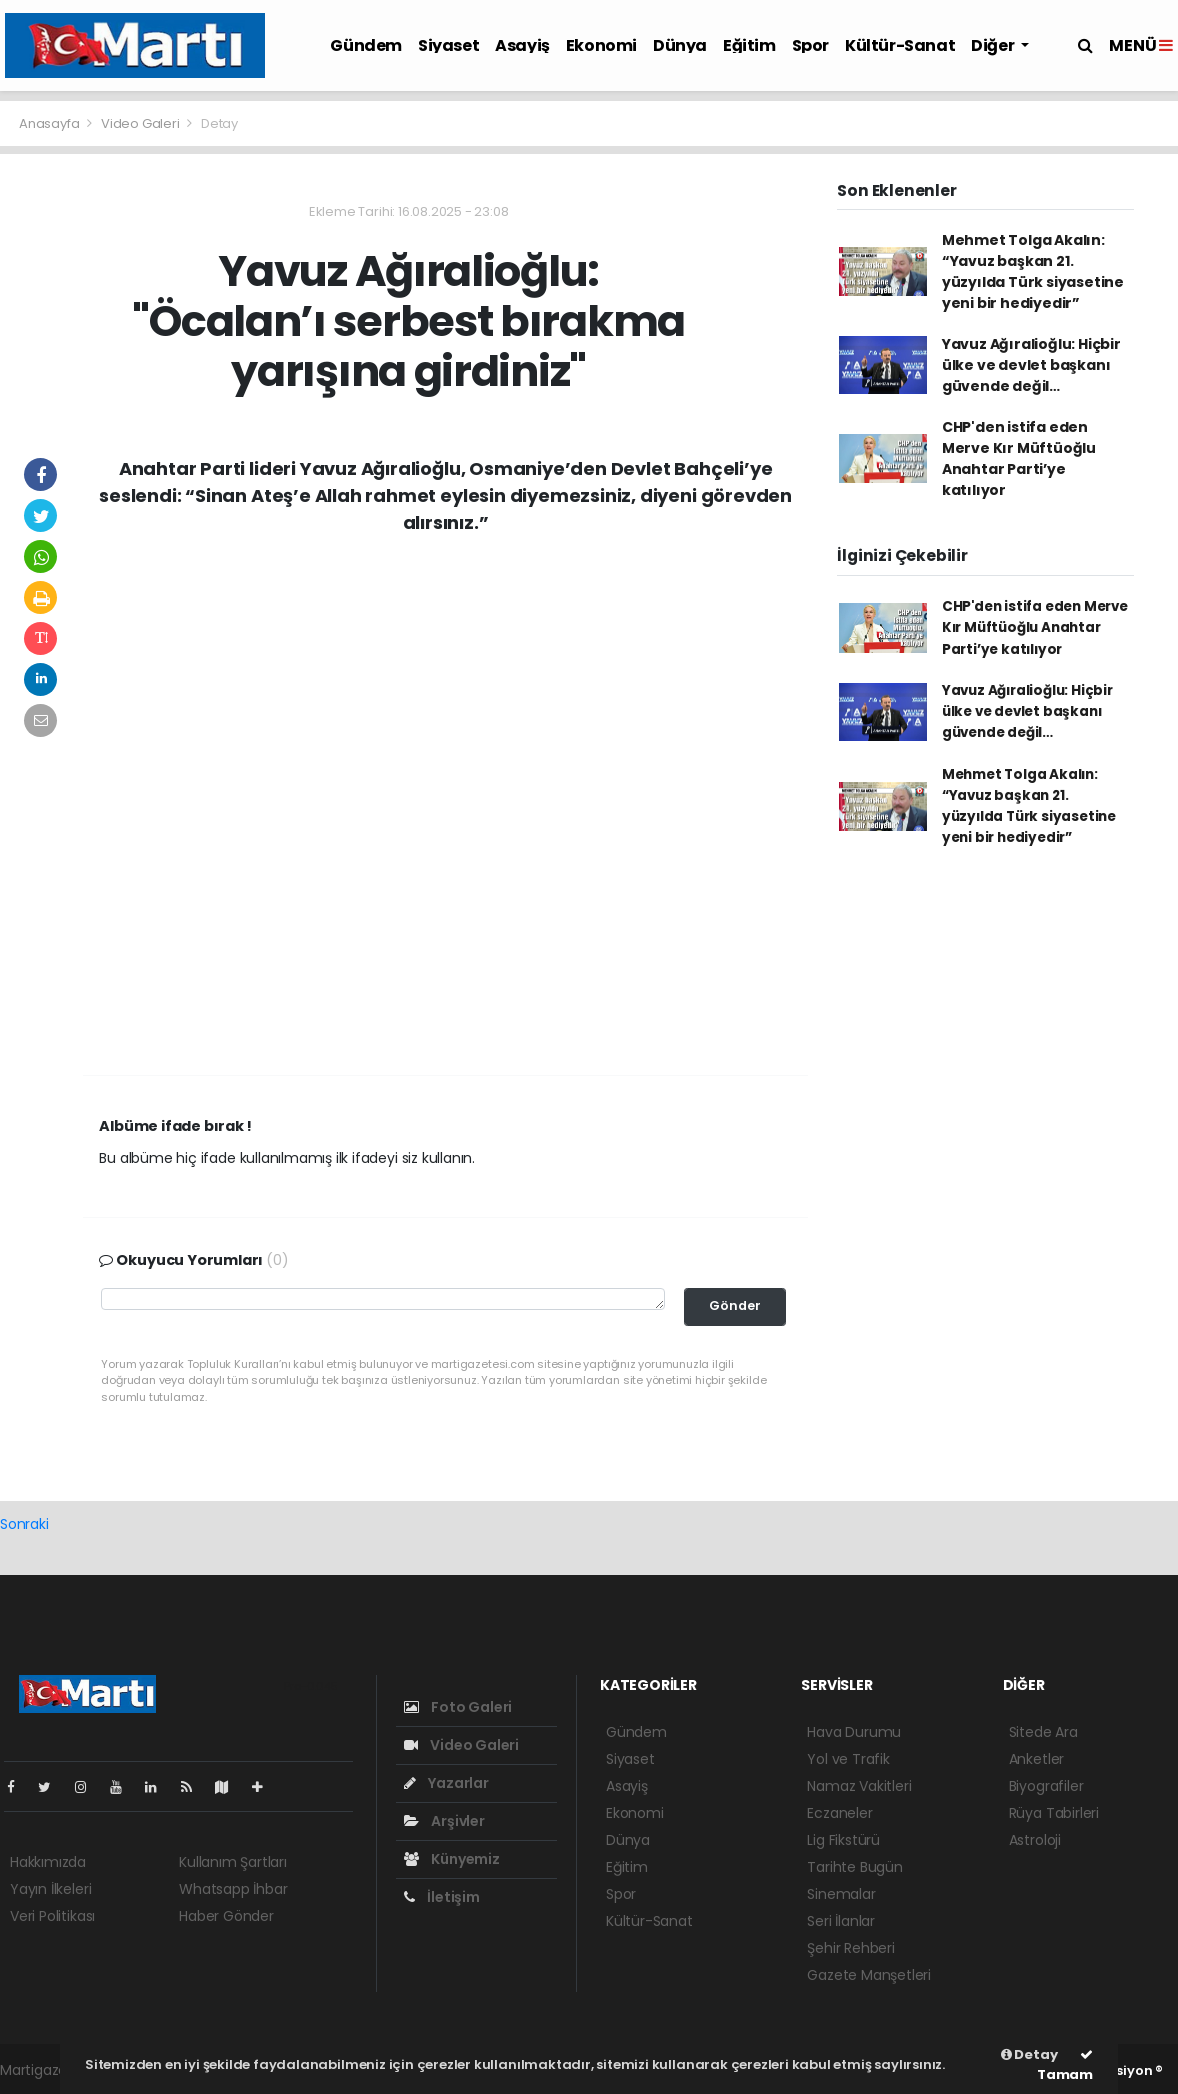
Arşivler (444, 1821)
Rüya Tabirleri (1054, 1813)
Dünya (680, 45)
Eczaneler (839, 1813)
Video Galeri (142, 123)
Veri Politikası (52, 1916)
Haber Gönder (226, 1916)
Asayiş (522, 45)
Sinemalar (841, 1894)
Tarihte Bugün (855, 1867)
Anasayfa (50, 123)
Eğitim (749, 45)
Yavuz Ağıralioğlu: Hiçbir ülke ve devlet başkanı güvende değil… (1031, 365)
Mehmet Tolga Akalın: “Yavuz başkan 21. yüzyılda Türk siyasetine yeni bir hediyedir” (1033, 271)
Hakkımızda (48, 1862)
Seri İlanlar (841, 1921)
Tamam (1065, 2066)
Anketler (1036, 1759)
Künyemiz (452, 1859)
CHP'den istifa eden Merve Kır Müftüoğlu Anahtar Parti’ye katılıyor (1019, 458)
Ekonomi (601, 45)
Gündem (366, 45)
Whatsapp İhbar (233, 1889)
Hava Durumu (854, 1732)
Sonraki (24, 1524)
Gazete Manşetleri (869, 1975)
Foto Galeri (458, 1707)
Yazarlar (446, 1783)
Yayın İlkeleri (50, 1889)
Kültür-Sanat (900, 45)
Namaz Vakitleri (859, 1786)
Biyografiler (1046, 1786)
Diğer (994, 45)
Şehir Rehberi (851, 1948)
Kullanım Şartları (233, 1862)
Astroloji (1035, 1840)
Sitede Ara (1043, 1732)
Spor (810, 45)
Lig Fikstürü (843, 1840)
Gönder (735, 1305)
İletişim (442, 1897)
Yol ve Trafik (848, 1759)
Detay (219, 123)
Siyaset (448, 45)
